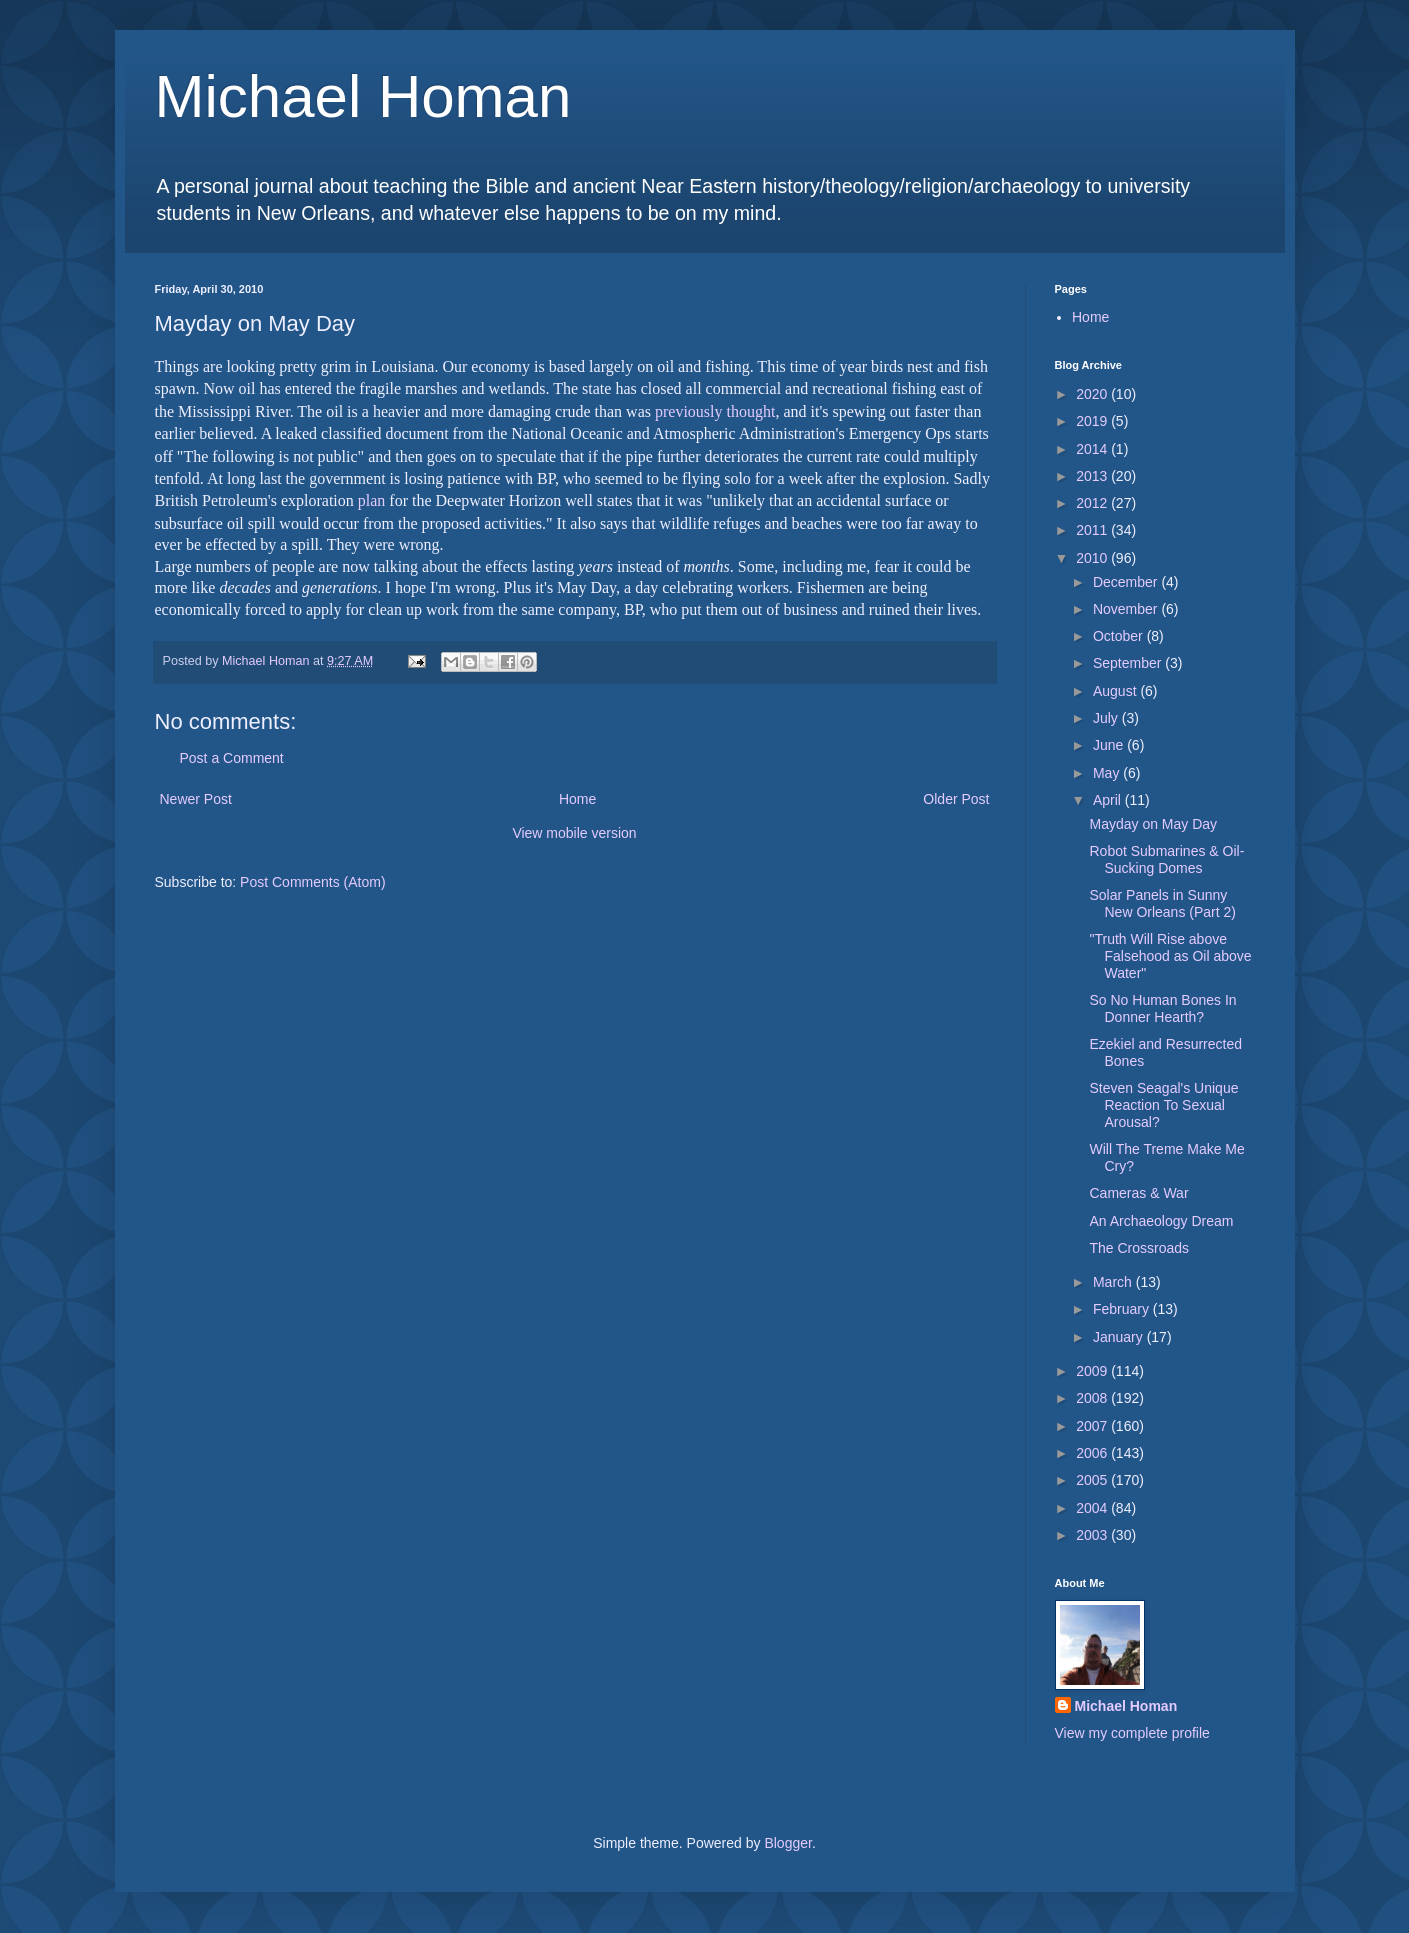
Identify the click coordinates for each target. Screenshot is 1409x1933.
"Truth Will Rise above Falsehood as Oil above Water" (1170, 956)
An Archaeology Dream (1161, 1221)
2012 (1093, 503)
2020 (1093, 394)
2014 (1093, 449)
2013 (1093, 476)
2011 (1093, 530)
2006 (1093, 1453)
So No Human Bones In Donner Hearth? (1162, 1008)
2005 (1093, 1480)
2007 (1093, 1426)
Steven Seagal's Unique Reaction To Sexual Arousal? (1163, 1105)
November (1127, 609)
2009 (1093, 1371)
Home (577, 799)
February (1123, 1309)
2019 (1093, 421)
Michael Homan (363, 96)
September (1129, 663)
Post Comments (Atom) (312, 882)
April (1109, 800)
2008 (1093, 1398)
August (1116, 691)
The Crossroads (1139, 1248)
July (1107, 718)
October (1120, 636)
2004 (1093, 1508)
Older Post (956, 799)
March (1114, 1282)
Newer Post (196, 799)
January (1120, 1337)
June (1110, 745)
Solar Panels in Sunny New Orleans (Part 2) (1162, 903)
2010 (1093, 558)
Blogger (787, 1843)
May (1108, 773)
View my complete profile (1132, 1733)
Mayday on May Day (1153, 824)
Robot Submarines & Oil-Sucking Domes (1166, 859)
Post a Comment (232, 758)
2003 (1093, 1535)
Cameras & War (1138, 1193)
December (1127, 582)
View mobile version (574, 833)
